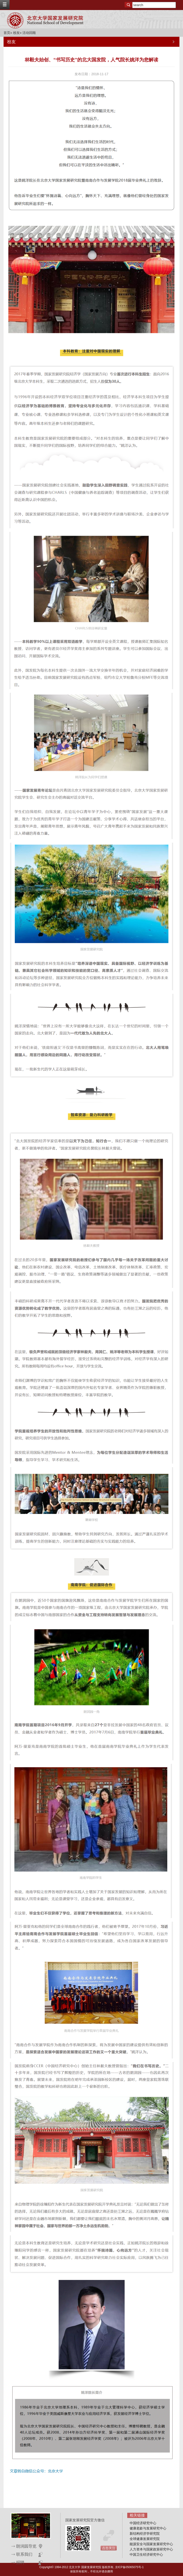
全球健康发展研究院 (145, 2539)
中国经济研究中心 (143, 2523)
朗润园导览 (26, 2546)
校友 (16, 33)
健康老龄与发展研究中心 (148, 2528)
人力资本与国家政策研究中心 (151, 2549)
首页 (7, 33)
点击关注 (108, 2548)
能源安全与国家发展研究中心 (151, 2544)
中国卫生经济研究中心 (146, 2554)
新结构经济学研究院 (145, 2533)
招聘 (20, 2562)
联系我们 (24, 2554)
